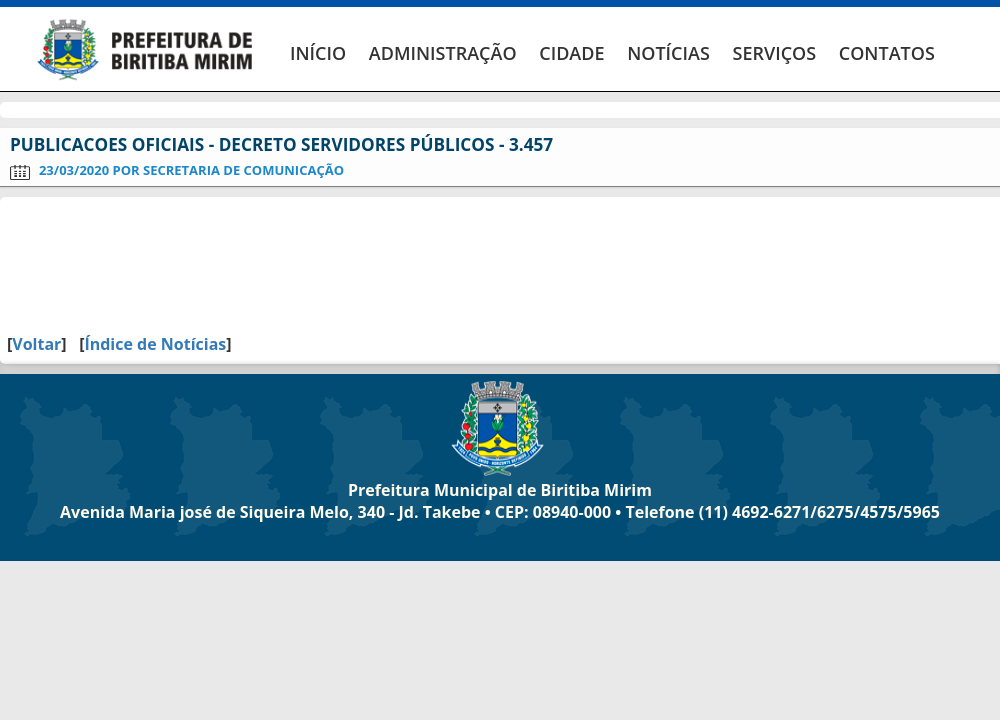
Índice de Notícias (155, 344)
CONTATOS (887, 53)
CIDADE (571, 53)
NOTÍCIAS (668, 53)
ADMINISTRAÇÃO (443, 53)
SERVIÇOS (774, 53)
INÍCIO (318, 53)
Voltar (36, 344)
